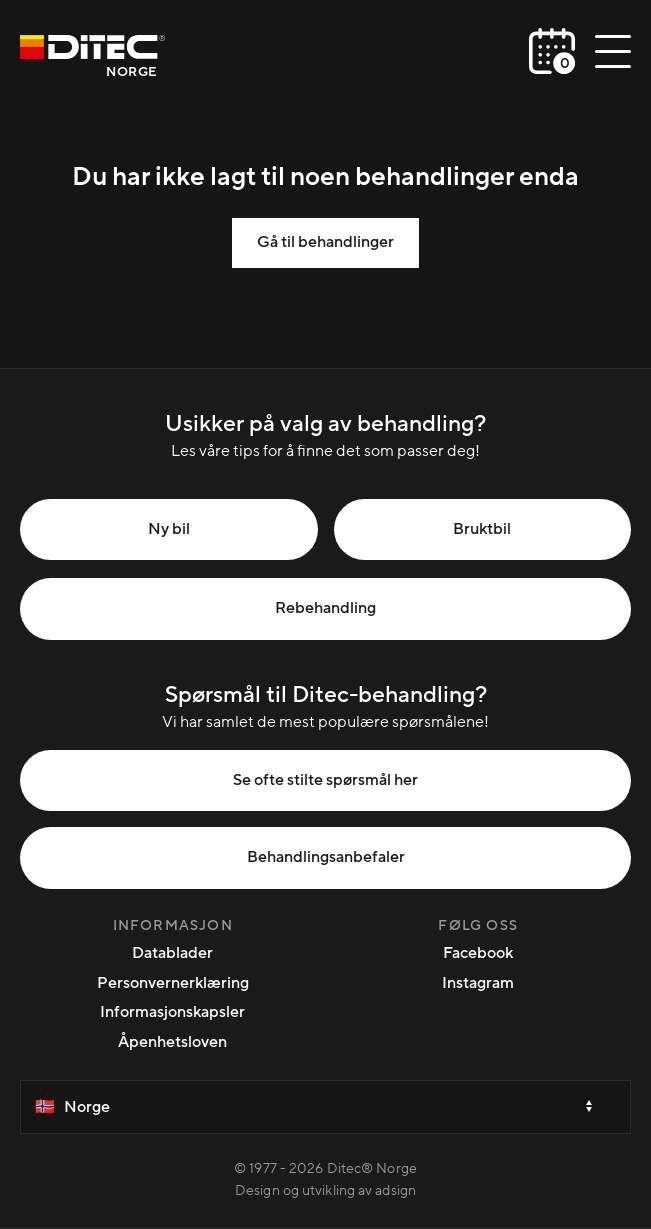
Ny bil (169, 529)
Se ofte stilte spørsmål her (325, 780)
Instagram (478, 983)
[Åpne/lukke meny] (613, 51)
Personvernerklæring (173, 983)
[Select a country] (325, 1107)
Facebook (478, 953)
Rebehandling (325, 608)
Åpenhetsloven (172, 1042)
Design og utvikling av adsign (325, 1191)
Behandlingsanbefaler (326, 857)
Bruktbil (482, 529)
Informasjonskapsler (172, 1012)
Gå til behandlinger (325, 242)
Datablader (172, 953)
